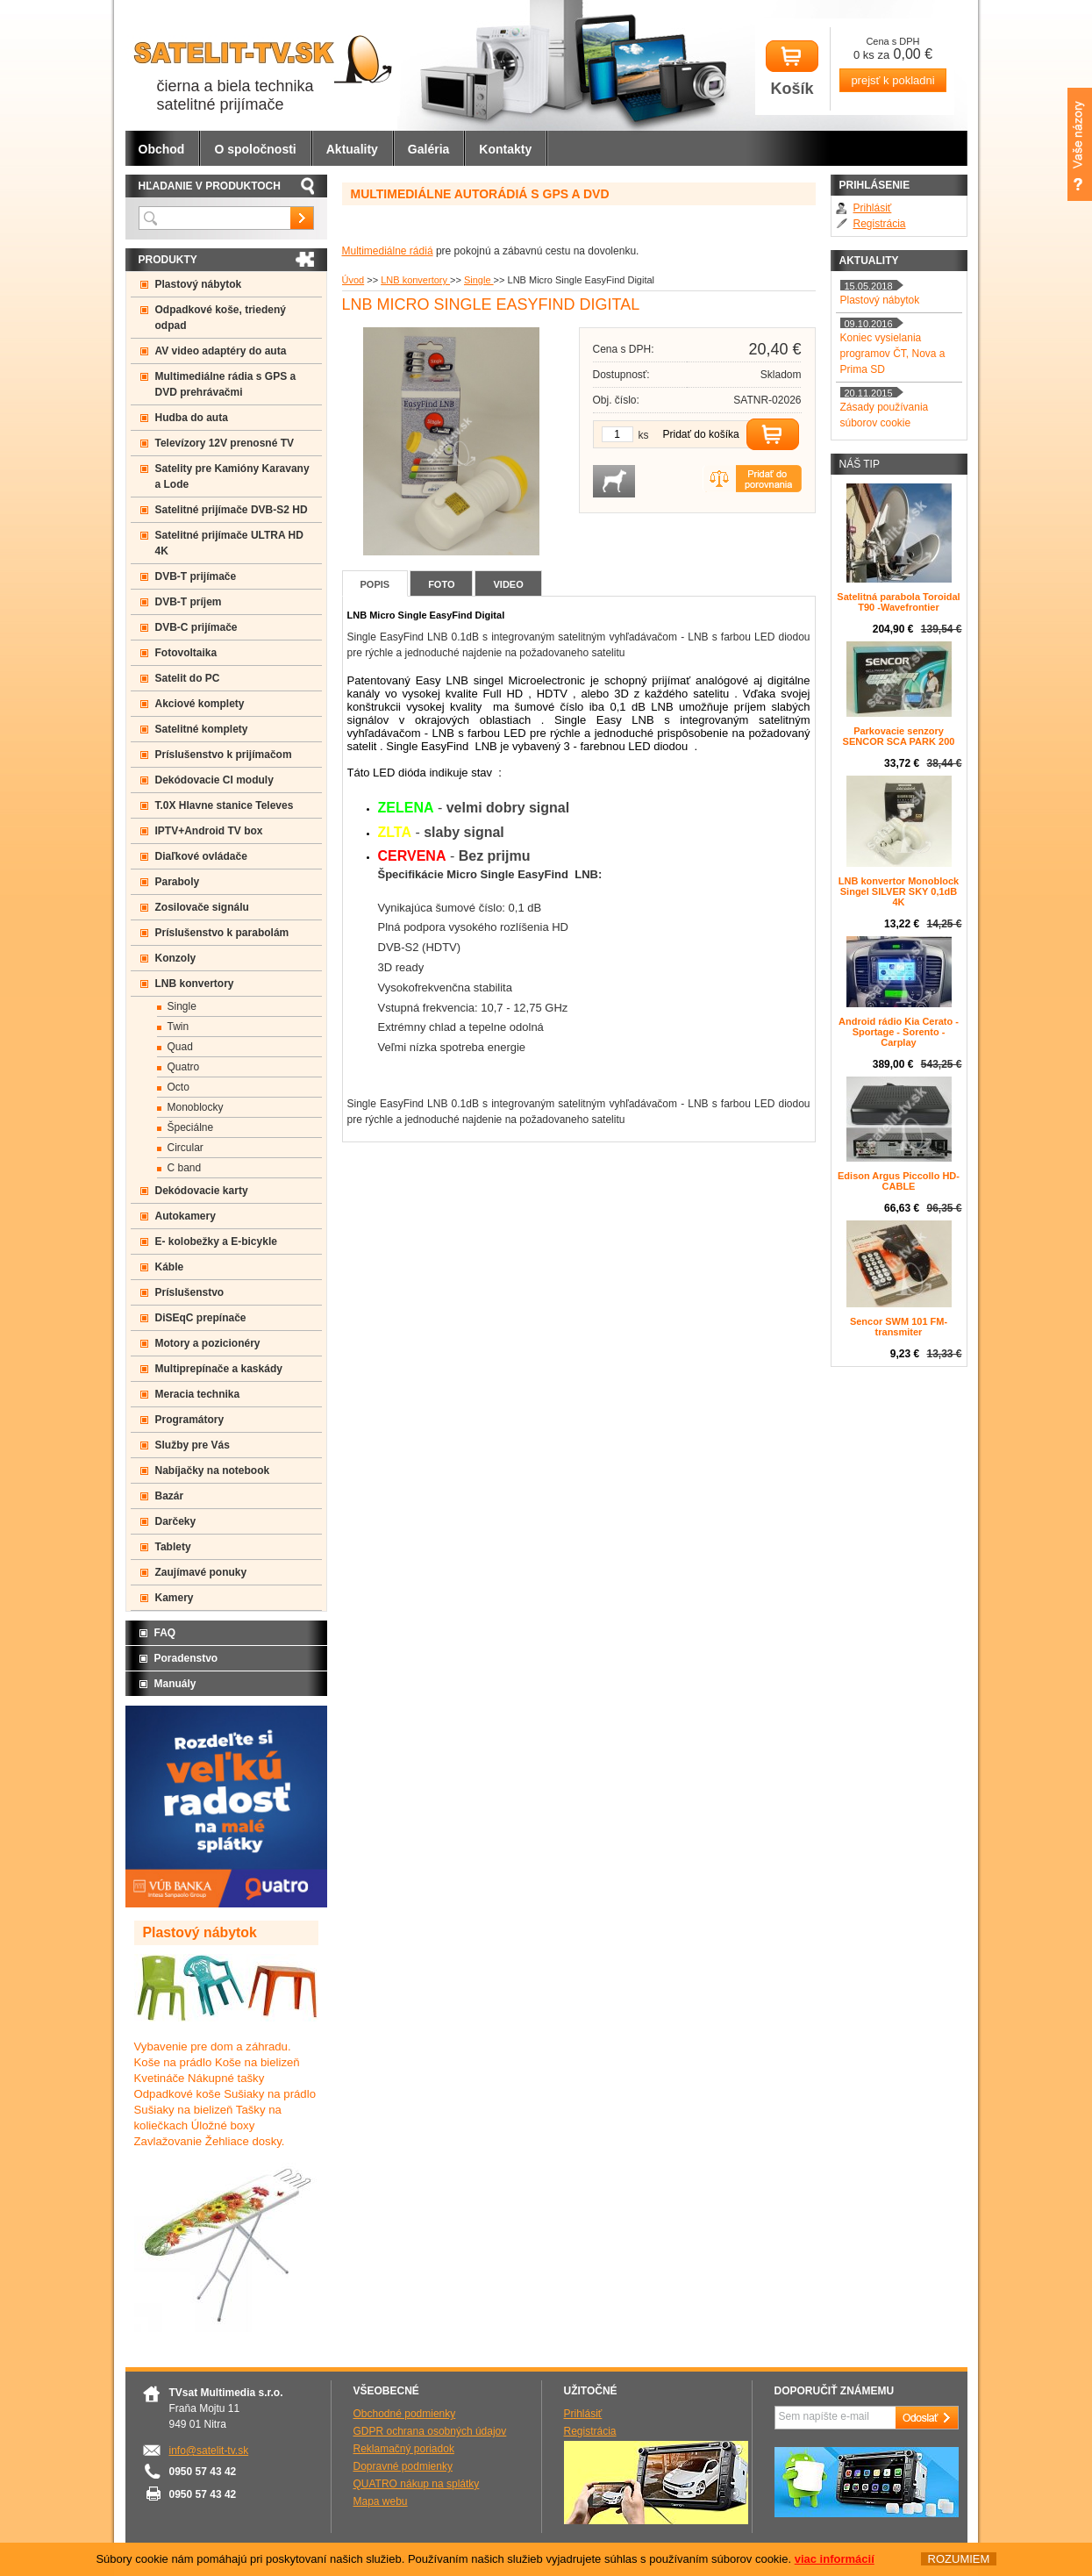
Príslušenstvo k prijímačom (223, 754)
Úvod (353, 280)
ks (644, 435)
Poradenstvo (186, 1658)
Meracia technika (197, 1394)
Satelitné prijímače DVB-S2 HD (231, 510)
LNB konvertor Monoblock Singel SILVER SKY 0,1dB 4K (899, 891)
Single (479, 280)
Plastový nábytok (198, 284)
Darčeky (175, 1521)
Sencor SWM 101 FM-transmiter (898, 1326)
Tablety (173, 1547)
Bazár (169, 1496)
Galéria (428, 149)
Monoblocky (196, 1107)
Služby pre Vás (192, 1445)
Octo (178, 1087)
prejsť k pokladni (892, 80)
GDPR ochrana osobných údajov (430, 2431)
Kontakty (505, 149)
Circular (185, 1147)
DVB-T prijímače (196, 576)
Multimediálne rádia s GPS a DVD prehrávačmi (225, 384)
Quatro (184, 1067)
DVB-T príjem (188, 602)
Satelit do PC (187, 678)
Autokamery (185, 1216)
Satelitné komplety (201, 729)
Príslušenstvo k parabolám (222, 933)
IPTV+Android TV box (209, 831)
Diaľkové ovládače (201, 856)
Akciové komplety (200, 704)
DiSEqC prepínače (200, 1318)
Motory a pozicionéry (208, 1343)
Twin (178, 1026)
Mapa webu (380, 2501)
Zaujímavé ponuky (201, 1572)
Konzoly (175, 958)
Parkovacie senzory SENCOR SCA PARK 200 (899, 736)
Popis (375, 584)
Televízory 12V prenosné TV (225, 443)
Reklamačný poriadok (403, 2449)
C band (185, 1168)
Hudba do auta (191, 417)
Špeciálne (191, 1127)
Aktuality (352, 149)
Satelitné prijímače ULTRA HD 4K (229, 543)
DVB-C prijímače (196, 627)
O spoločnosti (255, 149)
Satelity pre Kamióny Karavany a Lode (232, 476)
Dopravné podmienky (403, 2466)
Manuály (175, 1684)
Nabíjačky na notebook (212, 1470)
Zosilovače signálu (202, 907)
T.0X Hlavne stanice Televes (224, 805)
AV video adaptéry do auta (221, 351)
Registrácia (879, 224)
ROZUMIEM (958, 2558)
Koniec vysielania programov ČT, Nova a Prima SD (893, 354)
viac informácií (834, 2558)
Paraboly (177, 882)
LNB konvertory (415, 280)
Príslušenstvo (190, 1292)
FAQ (165, 1633)
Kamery (174, 1598)
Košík (792, 68)
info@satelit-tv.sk (209, 2450)
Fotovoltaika (186, 653)
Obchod (162, 149)
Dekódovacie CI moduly (214, 780)
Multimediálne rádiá (387, 251)
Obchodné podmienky (404, 2414)
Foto (441, 584)
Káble (169, 1267)
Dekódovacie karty (201, 1190)
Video (508, 584)
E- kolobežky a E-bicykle (216, 1241)
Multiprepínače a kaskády (218, 1369)
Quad (180, 1047)
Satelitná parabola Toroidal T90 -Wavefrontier (898, 601)
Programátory (190, 1419)
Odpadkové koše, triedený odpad (220, 318)
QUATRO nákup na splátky (416, 2484)
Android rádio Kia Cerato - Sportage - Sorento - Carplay (899, 1032)
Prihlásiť (872, 208)
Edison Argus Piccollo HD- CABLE (899, 1180)
